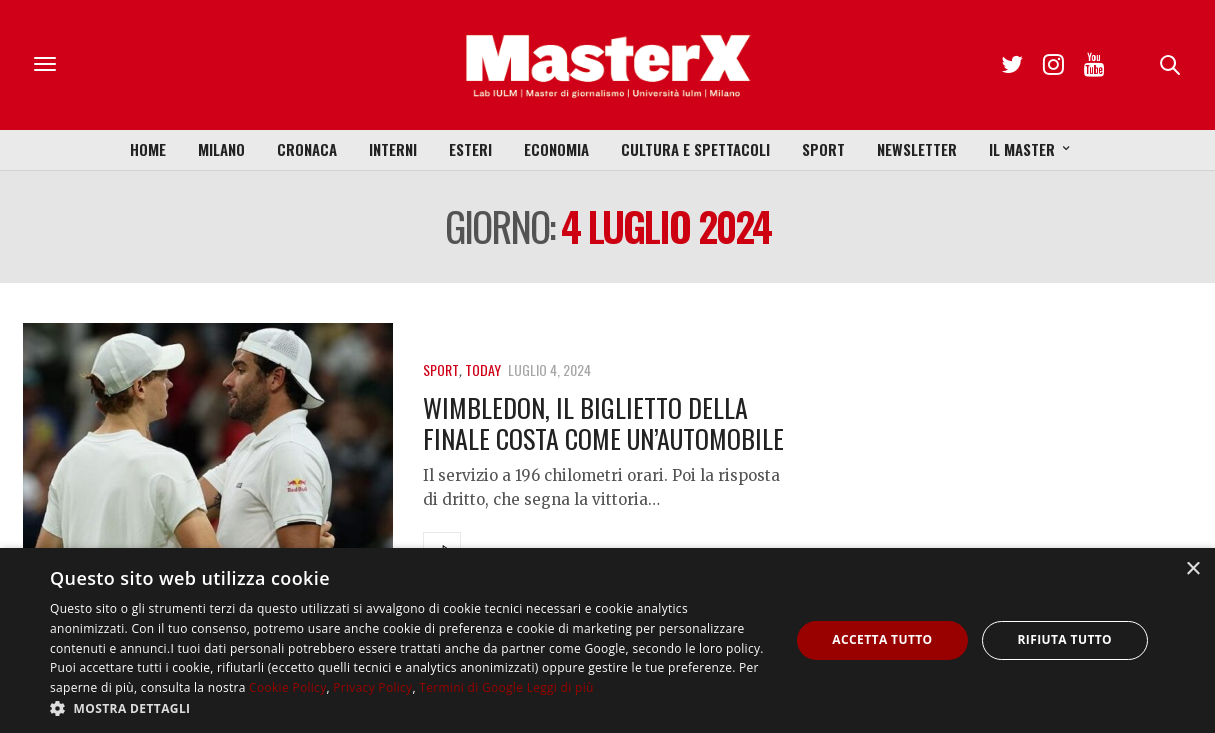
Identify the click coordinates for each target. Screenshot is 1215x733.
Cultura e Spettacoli (695, 149)
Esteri (470, 149)
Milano (221, 149)
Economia (556, 149)
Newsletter (917, 149)
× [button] (1192, 569)
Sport (823, 149)
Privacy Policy (372, 687)
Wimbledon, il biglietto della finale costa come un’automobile (603, 423)
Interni (393, 149)
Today (483, 369)
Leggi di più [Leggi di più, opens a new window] (560, 687)
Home (148, 149)
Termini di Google (471, 687)
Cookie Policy (287, 687)
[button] (409, 708)
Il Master (1022, 149)
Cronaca (307, 149)
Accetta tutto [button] (882, 639)
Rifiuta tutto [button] (1065, 639)
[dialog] (607, 640)
